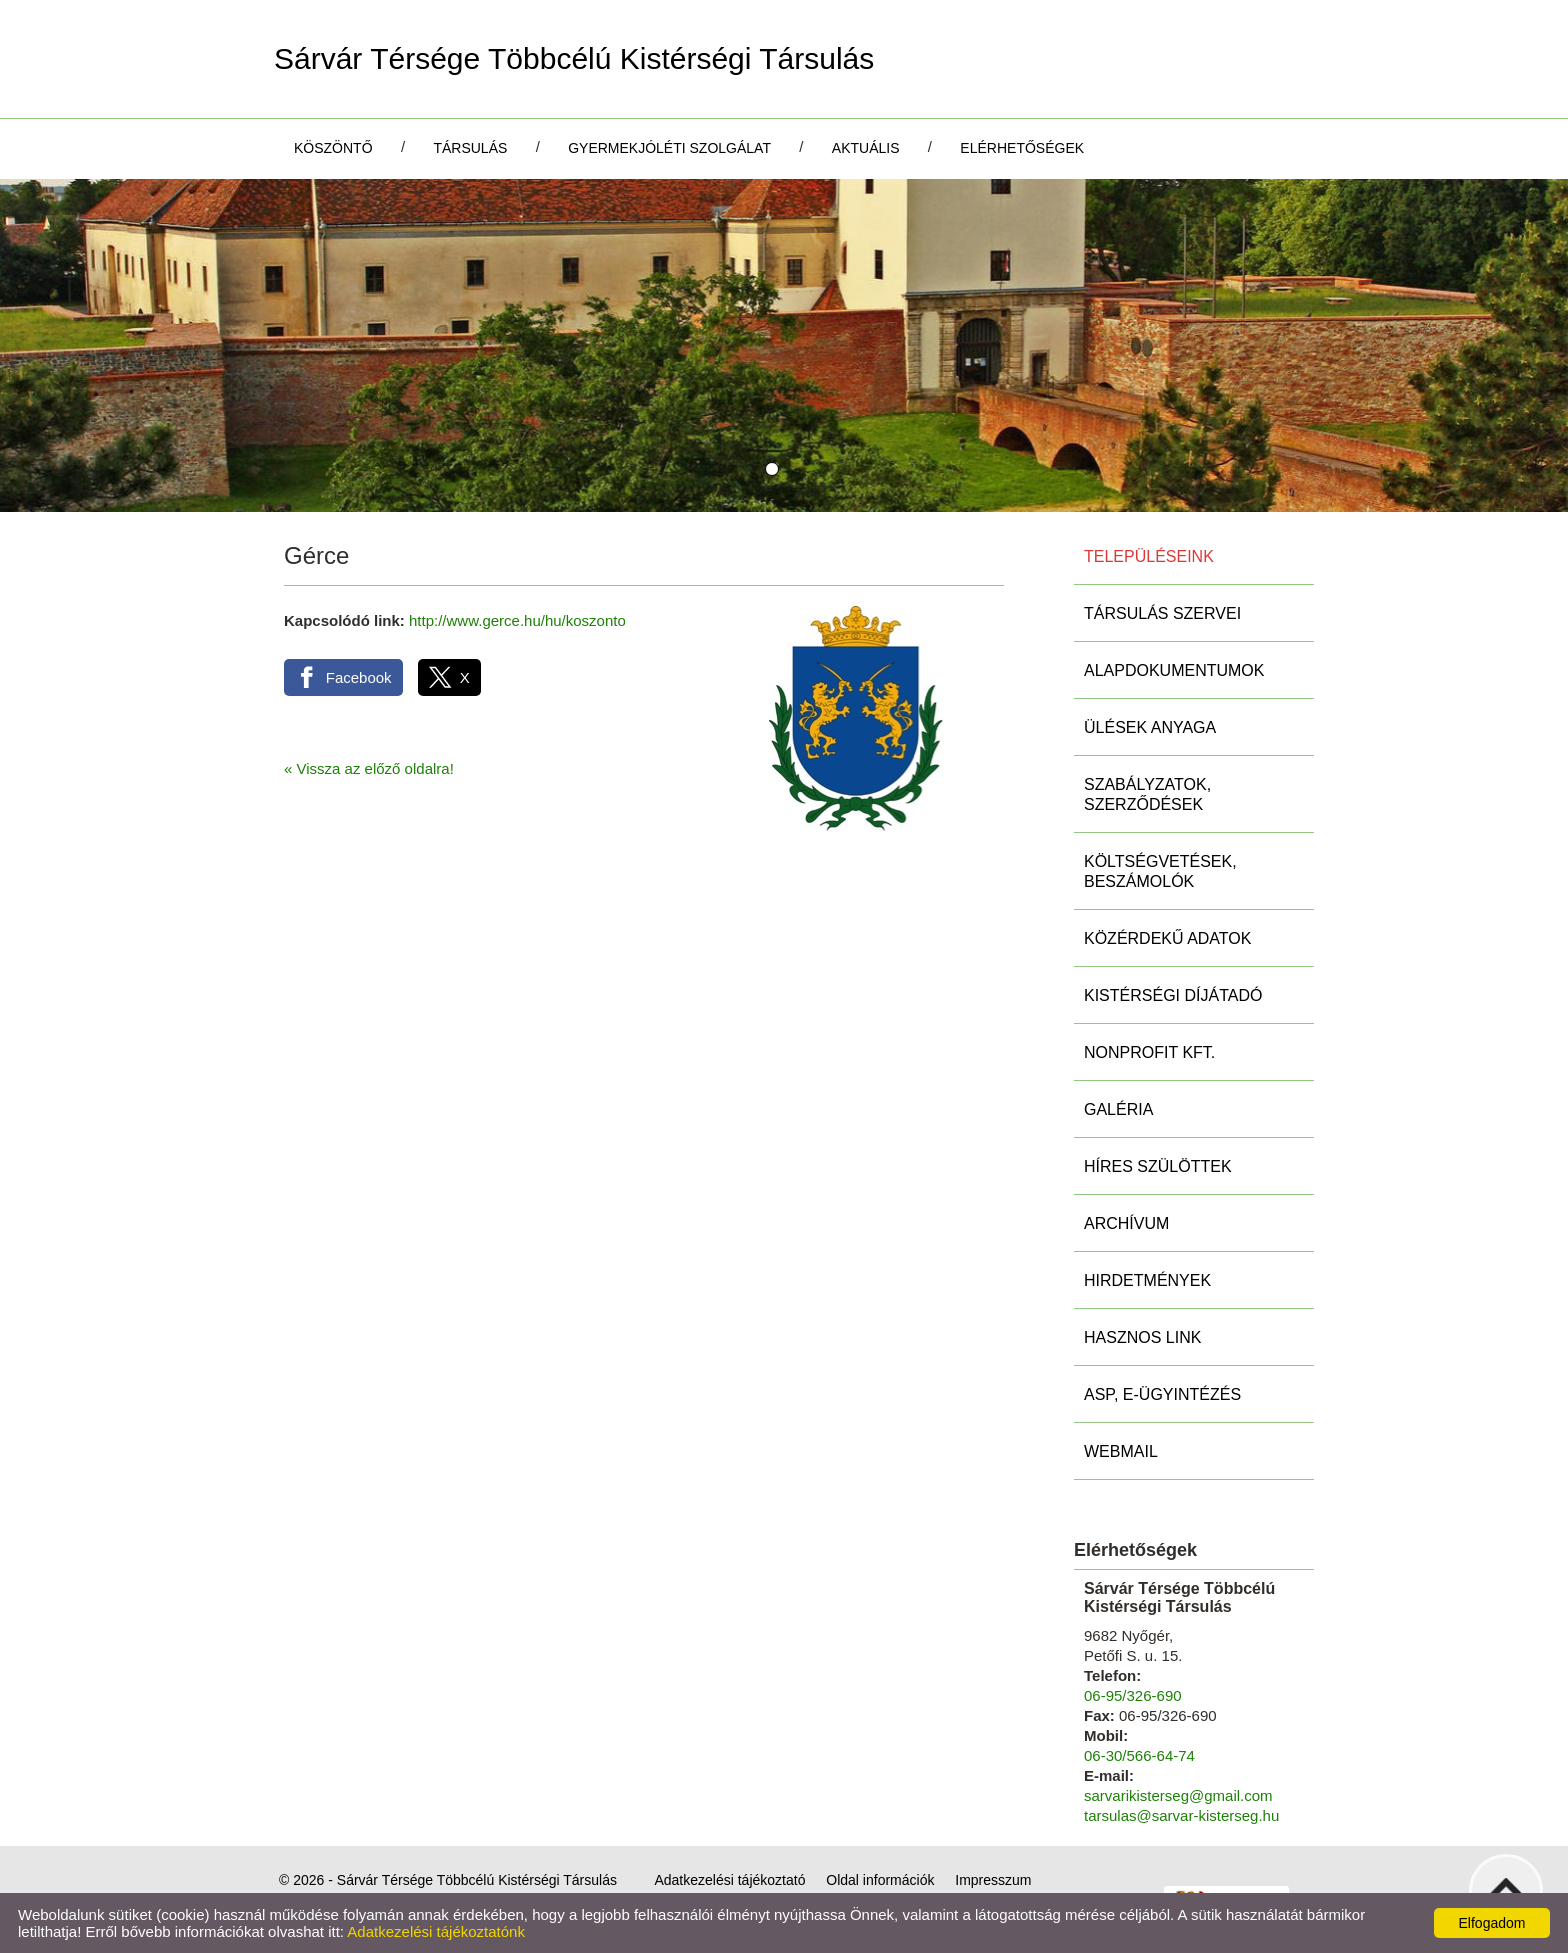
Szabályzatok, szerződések (1147, 794)
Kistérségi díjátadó (1173, 995)
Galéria (1118, 1109)
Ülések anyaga (1150, 727)
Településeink (1149, 556)
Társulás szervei (1162, 613)
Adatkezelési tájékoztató (729, 1880)
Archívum (1126, 1223)
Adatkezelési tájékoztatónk (436, 1931)
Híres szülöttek (1158, 1166)
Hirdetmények (1147, 1280)
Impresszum (993, 1880)
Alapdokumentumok (1174, 670)
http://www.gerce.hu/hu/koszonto (517, 620)
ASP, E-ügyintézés (1162, 1394)
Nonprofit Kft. (1149, 1052)
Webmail (1121, 1451)
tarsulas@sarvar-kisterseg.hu (1181, 1815)
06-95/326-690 (1133, 1695)
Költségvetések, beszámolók (1160, 871)
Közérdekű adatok (1167, 938)
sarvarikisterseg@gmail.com (1178, 1795)
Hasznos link (1142, 1337)
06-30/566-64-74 (1139, 1755)
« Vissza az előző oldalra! (369, 768)
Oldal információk (880, 1880)
